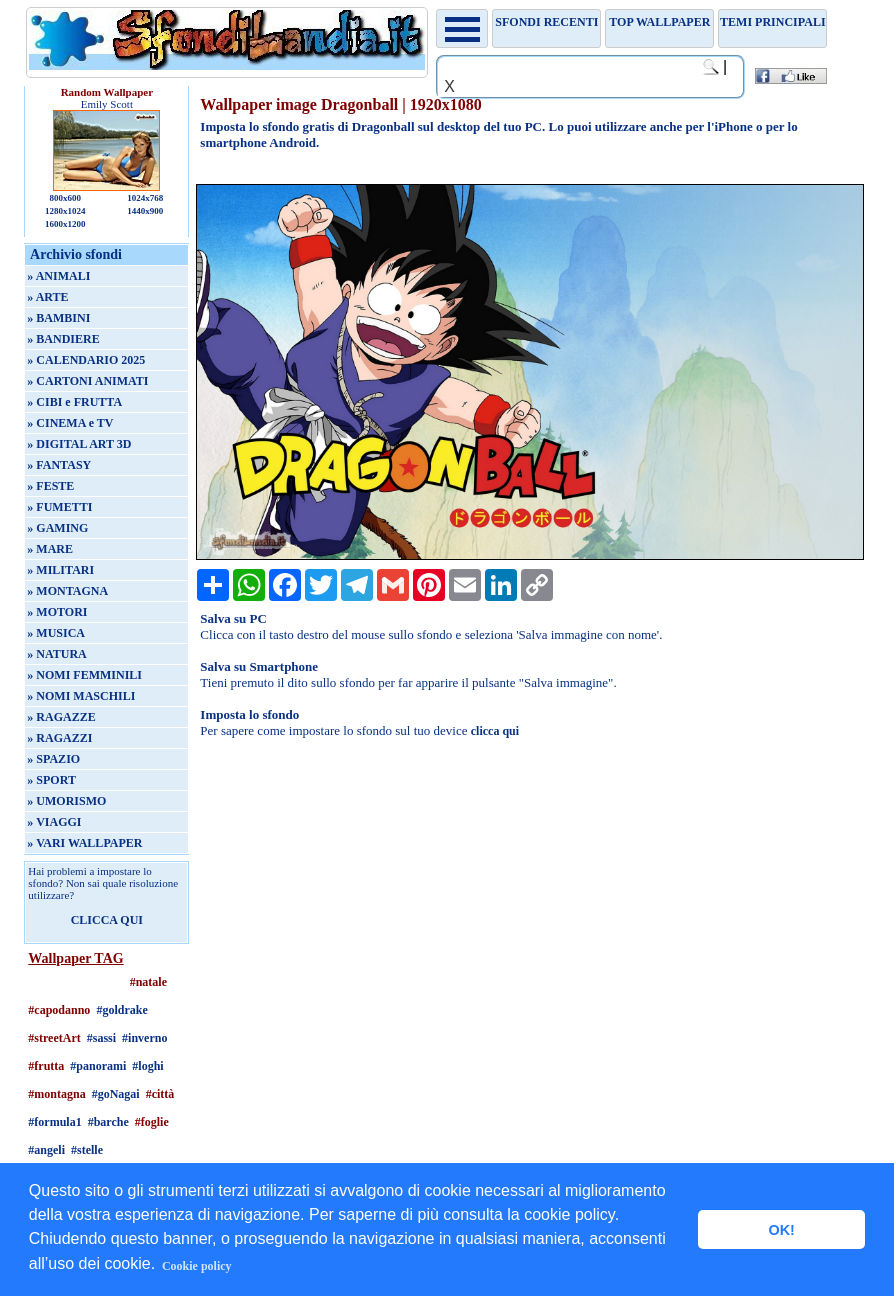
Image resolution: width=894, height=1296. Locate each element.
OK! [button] (781, 1230)
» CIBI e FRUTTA (74, 402)
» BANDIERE (63, 339)
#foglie (152, 1122)
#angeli (46, 1150)
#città (160, 1094)
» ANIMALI (58, 276)
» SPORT (51, 780)
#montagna (56, 1094)
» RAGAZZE (61, 717)
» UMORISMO (66, 801)
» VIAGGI (54, 822)
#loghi (147, 1066)
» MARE (50, 549)
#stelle (87, 1150)
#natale (148, 982)
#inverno (144, 1038)
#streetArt (54, 1038)
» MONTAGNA (67, 591)
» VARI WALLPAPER (84, 843)
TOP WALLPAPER (659, 22)
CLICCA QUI (107, 920)
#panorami (98, 1066)
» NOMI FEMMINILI (84, 675)
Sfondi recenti (546, 22)
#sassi (101, 1038)
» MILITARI (60, 570)
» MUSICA (56, 633)
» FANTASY (59, 465)
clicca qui (495, 731)
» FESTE (50, 486)
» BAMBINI (58, 318)
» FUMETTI (59, 507)
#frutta (46, 1066)
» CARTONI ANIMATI (87, 381)
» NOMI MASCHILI (81, 696)
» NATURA (56, 654)
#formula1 (54, 1122)
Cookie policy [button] (197, 1266)
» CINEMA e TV (70, 423)
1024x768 (145, 198)
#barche (108, 1122)
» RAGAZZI (59, 738)
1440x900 (145, 211)
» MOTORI (57, 612)
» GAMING (57, 528)
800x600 (66, 198)
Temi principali (772, 22)
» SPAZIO (53, 759)
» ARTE (47, 297)
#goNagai (116, 1094)
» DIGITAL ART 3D (79, 444)
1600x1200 (65, 224)
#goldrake (121, 1010)
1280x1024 (65, 211)
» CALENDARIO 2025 (86, 360)
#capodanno (59, 1010)
